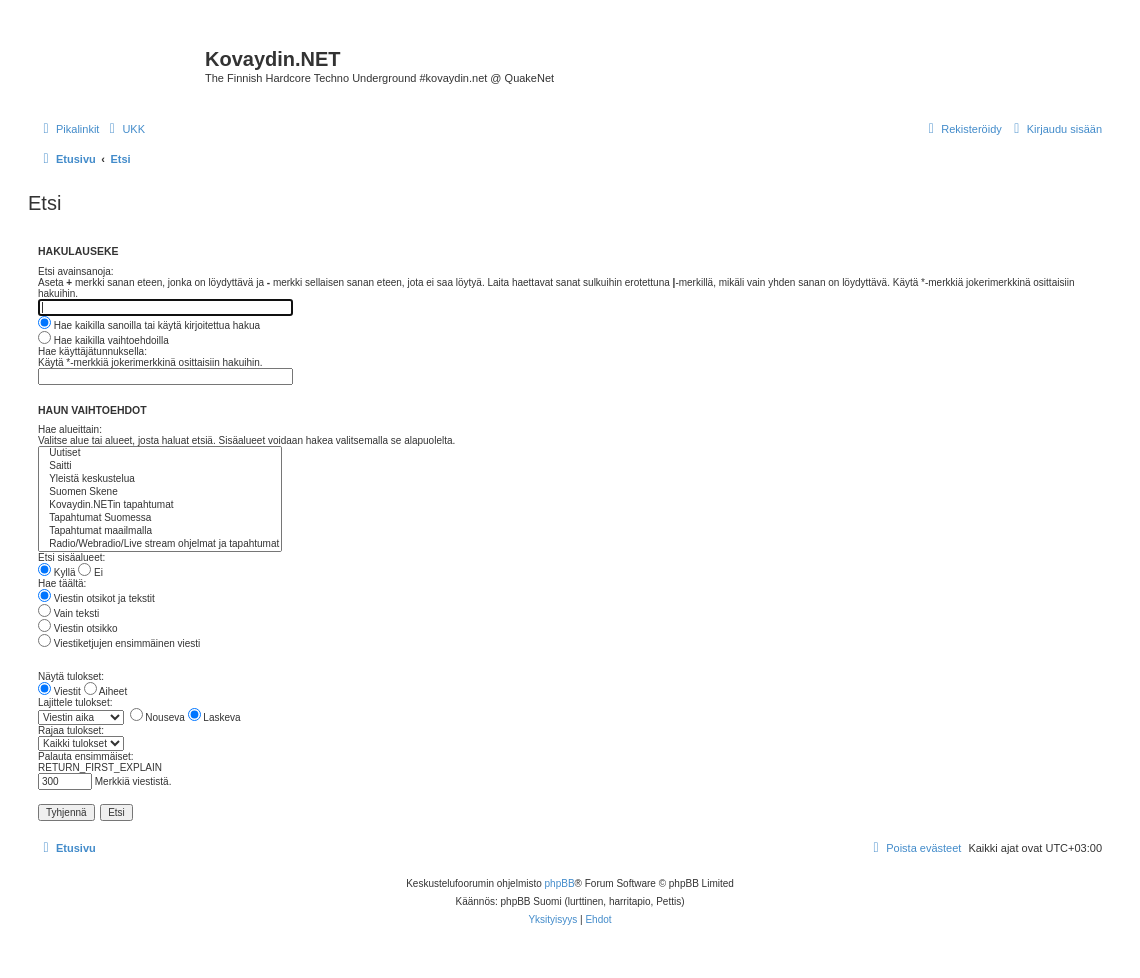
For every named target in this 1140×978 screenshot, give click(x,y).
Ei (90, 572)
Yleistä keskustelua (160, 479)
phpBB (560, 883)
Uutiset (160, 453)
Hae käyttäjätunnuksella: (92, 351)
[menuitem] (124, 129)
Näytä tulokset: (71, 676)
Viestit (59, 691)
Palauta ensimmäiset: (86, 756)
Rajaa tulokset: (71, 730)
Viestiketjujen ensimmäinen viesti (119, 643)
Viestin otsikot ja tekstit (96, 598)
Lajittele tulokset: (75, 702)
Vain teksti (68, 613)
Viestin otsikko (78, 628)
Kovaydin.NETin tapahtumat (160, 505)
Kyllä (56, 572)
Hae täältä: (62, 583)
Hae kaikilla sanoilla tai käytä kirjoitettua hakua (149, 325)
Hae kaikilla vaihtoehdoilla (103, 340)
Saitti (160, 466)
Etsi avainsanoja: (76, 271)
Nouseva (157, 717)
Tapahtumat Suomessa (160, 518)
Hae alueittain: (70, 429)
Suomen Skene (160, 492)
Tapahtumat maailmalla (160, 531)
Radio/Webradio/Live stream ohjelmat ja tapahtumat (160, 544)
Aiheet (106, 691)
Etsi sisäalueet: (71, 557)
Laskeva (214, 717)
